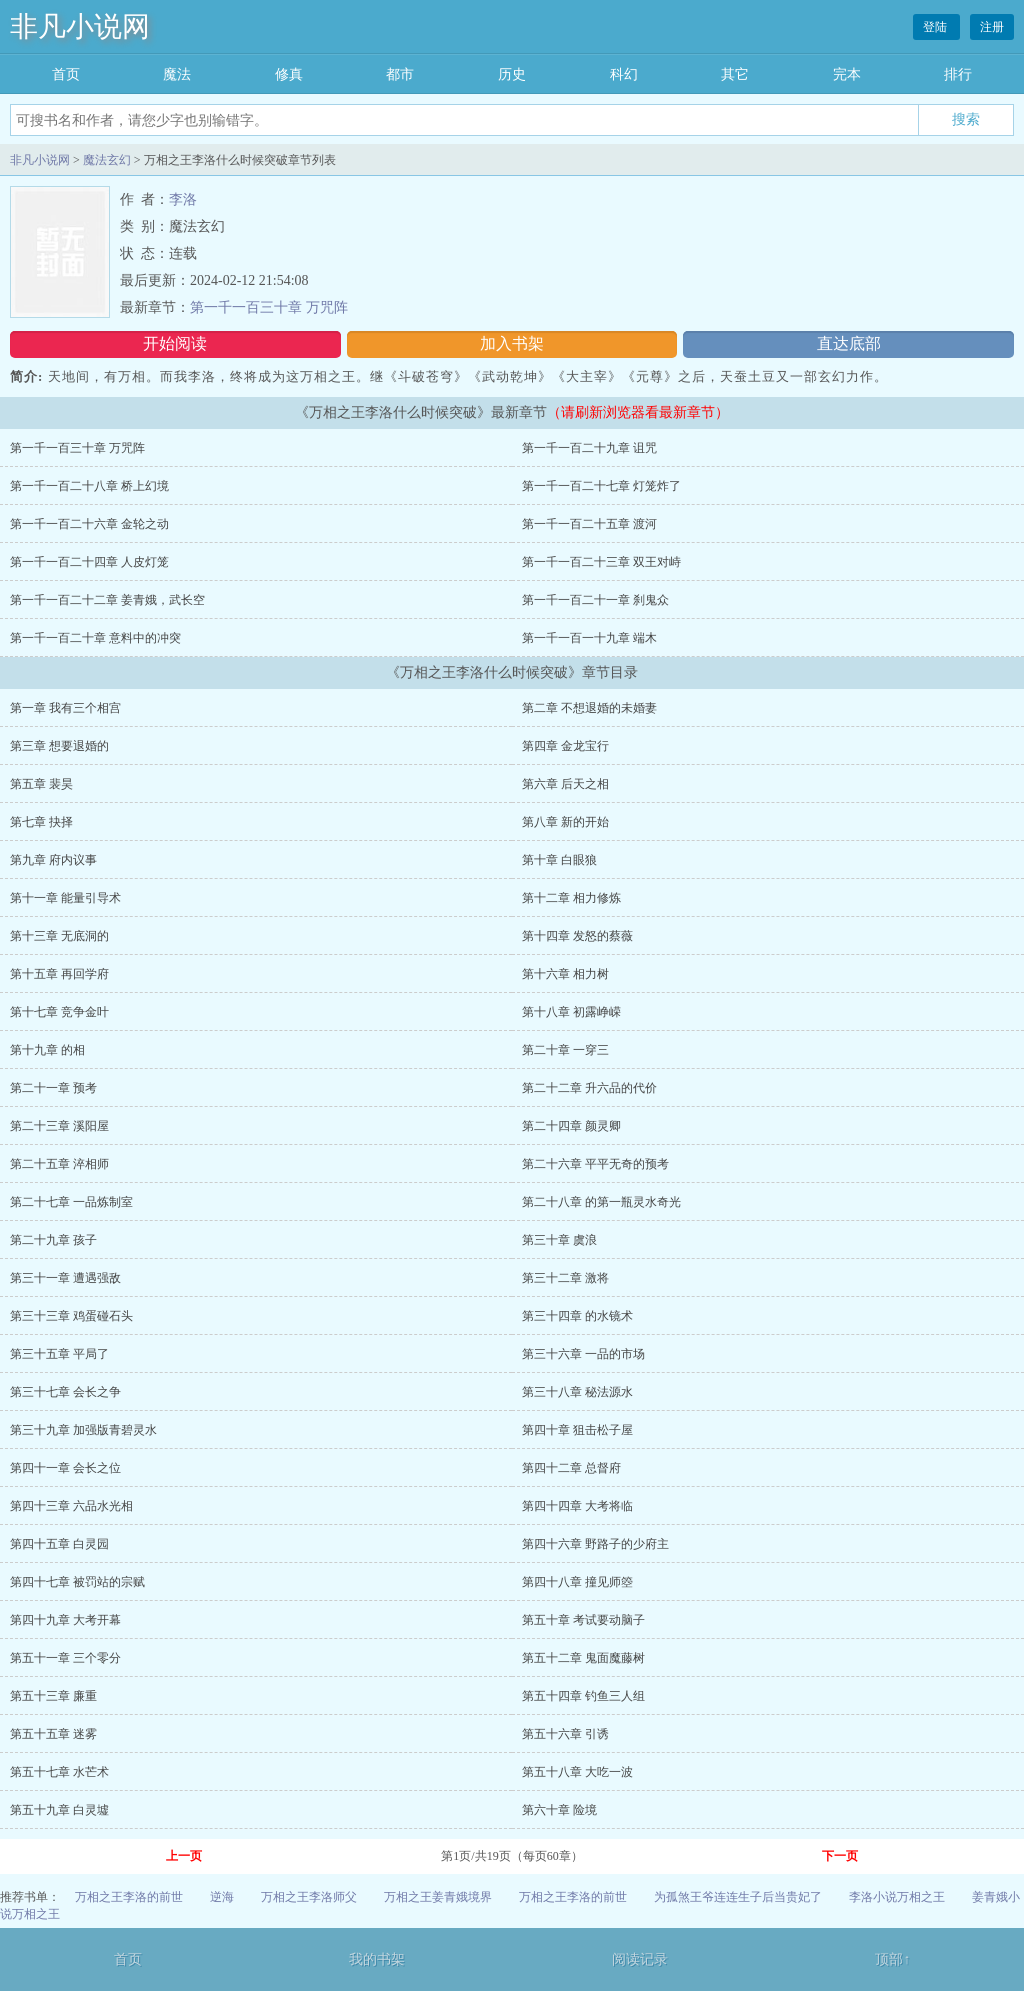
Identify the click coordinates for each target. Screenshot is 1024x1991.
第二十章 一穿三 (565, 1050)
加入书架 (512, 343)
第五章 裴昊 (41, 784)
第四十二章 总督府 (571, 1468)
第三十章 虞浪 (559, 1240)
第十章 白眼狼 (559, 860)
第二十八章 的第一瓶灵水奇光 (601, 1202)
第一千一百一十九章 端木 (589, 638)
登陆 (936, 27)
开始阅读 (175, 343)
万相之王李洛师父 (309, 1897)
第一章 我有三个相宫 (65, 708)
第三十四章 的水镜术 (577, 1316)
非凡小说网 (80, 26)
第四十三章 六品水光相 (71, 1506)
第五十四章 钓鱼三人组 (583, 1696)
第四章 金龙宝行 (565, 746)
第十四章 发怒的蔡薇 (577, 936)
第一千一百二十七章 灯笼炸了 (601, 486)
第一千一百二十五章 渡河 (589, 524)
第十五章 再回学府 (59, 974)
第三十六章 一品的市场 (583, 1354)
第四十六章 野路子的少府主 (595, 1544)
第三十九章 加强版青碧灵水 (83, 1430)
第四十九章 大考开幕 (65, 1620)
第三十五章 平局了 (59, 1354)
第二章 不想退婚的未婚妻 (589, 708)
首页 (66, 74)
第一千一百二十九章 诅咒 (589, 448)
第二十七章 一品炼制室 (71, 1202)
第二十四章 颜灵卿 (571, 1126)
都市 (400, 74)
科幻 (624, 74)
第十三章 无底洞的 (59, 936)
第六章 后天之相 (565, 784)
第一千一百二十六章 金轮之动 (89, 524)
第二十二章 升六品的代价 (589, 1088)
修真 (289, 74)
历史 (512, 74)
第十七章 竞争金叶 (59, 1012)
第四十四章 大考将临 (577, 1506)
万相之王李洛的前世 (129, 1897)
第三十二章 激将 (565, 1278)
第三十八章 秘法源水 (577, 1392)
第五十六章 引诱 (565, 1734)
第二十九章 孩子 (53, 1240)
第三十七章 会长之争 (65, 1392)
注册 (992, 27)
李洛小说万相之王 (897, 1897)
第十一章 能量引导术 (65, 898)
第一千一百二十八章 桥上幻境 (89, 486)
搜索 (966, 119)
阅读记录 (640, 1959)
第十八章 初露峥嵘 (571, 1012)
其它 (735, 74)
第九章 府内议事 (53, 860)
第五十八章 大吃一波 (577, 1772)
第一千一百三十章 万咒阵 (269, 307)
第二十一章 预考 (53, 1088)
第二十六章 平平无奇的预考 (595, 1164)
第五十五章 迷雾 (53, 1734)
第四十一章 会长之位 (65, 1468)
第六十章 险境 (559, 1810)
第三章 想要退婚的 (59, 746)
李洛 (183, 199)
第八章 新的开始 (565, 822)
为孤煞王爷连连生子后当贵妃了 (738, 1897)
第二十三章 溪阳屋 (59, 1126)
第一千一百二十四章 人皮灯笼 (89, 562)
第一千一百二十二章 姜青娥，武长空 (107, 600)
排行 (958, 74)
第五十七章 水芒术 (59, 1772)
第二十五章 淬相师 (59, 1164)
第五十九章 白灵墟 (59, 1810)
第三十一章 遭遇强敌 (65, 1278)
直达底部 (849, 343)
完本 (847, 74)
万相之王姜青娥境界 (438, 1897)
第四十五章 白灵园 (59, 1544)
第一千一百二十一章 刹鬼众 (595, 600)
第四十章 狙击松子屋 (577, 1430)
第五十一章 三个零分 (65, 1658)
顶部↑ (892, 1959)
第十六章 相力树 (565, 974)
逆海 (222, 1897)
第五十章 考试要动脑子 (583, 1620)
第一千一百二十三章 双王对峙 (601, 562)
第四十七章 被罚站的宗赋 (77, 1582)
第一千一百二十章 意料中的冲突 (95, 638)
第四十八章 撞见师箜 (577, 1582)
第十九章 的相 (47, 1050)
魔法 (177, 74)
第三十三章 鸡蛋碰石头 (71, 1316)
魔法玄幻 (107, 160)
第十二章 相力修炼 (571, 898)
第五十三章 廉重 (53, 1696)
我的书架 (377, 1959)
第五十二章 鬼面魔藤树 (583, 1658)
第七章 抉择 (41, 822)
